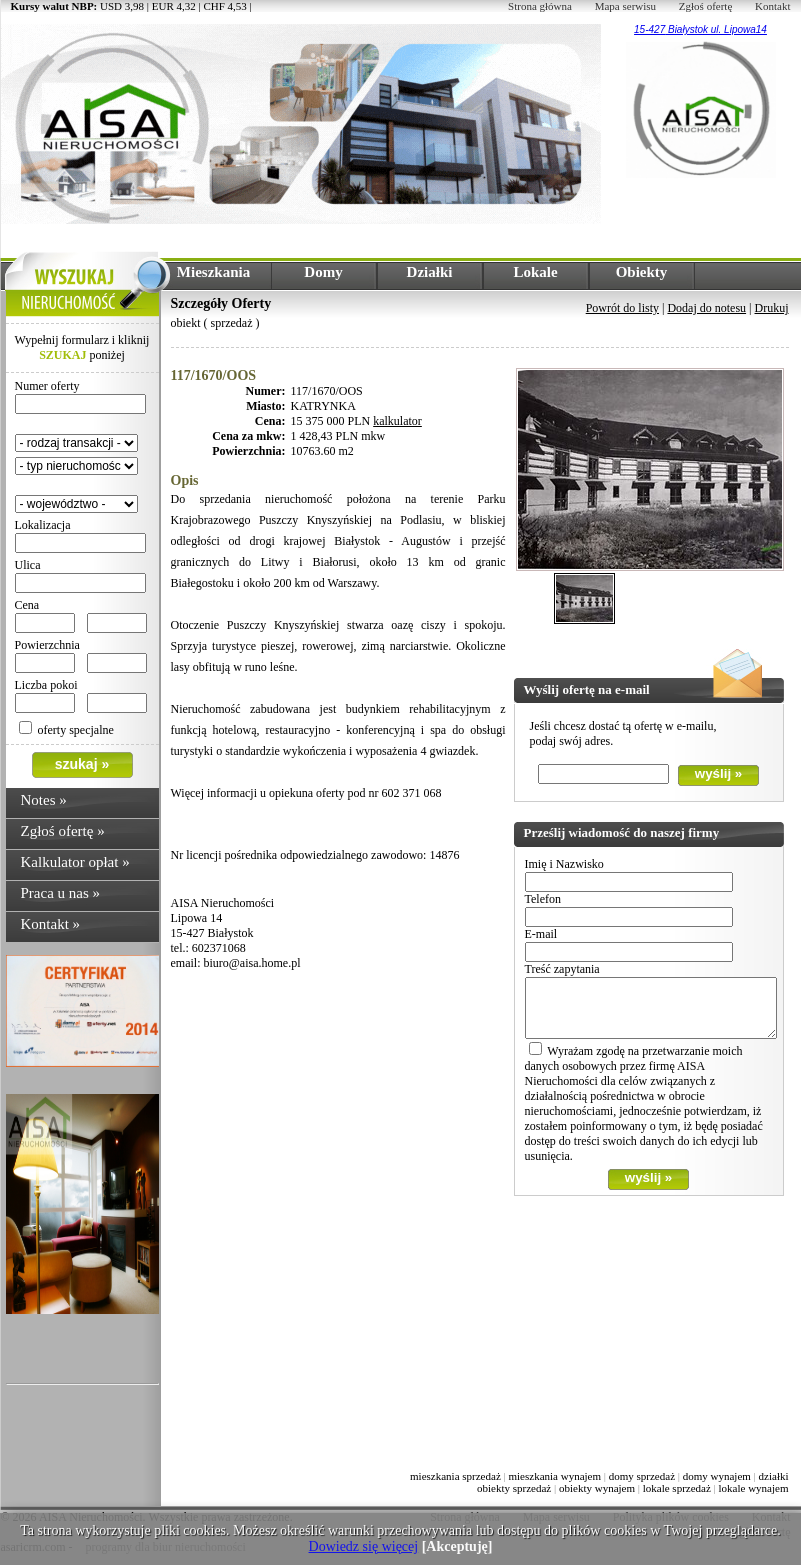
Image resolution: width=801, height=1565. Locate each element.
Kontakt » (51, 924)
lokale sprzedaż (677, 1488)
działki (774, 1476)
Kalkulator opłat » (75, 862)
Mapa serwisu (625, 6)
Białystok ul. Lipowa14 (716, 29)
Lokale (535, 272)
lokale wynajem (754, 1488)
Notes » (44, 800)
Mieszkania (213, 272)
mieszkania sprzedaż (455, 1476)
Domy (323, 272)
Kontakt (772, 6)
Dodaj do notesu (706, 308)
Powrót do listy (622, 308)
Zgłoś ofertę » (63, 831)
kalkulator (397, 421)
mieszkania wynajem (554, 1476)
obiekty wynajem (597, 1488)
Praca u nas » (61, 893)
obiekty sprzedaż (514, 1488)
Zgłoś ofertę (705, 6)
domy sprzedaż (642, 1476)
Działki (430, 272)
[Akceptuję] (457, 1546)
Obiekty (642, 272)
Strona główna (540, 6)
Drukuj (772, 308)
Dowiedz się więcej (364, 1546)
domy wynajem (717, 1476)
